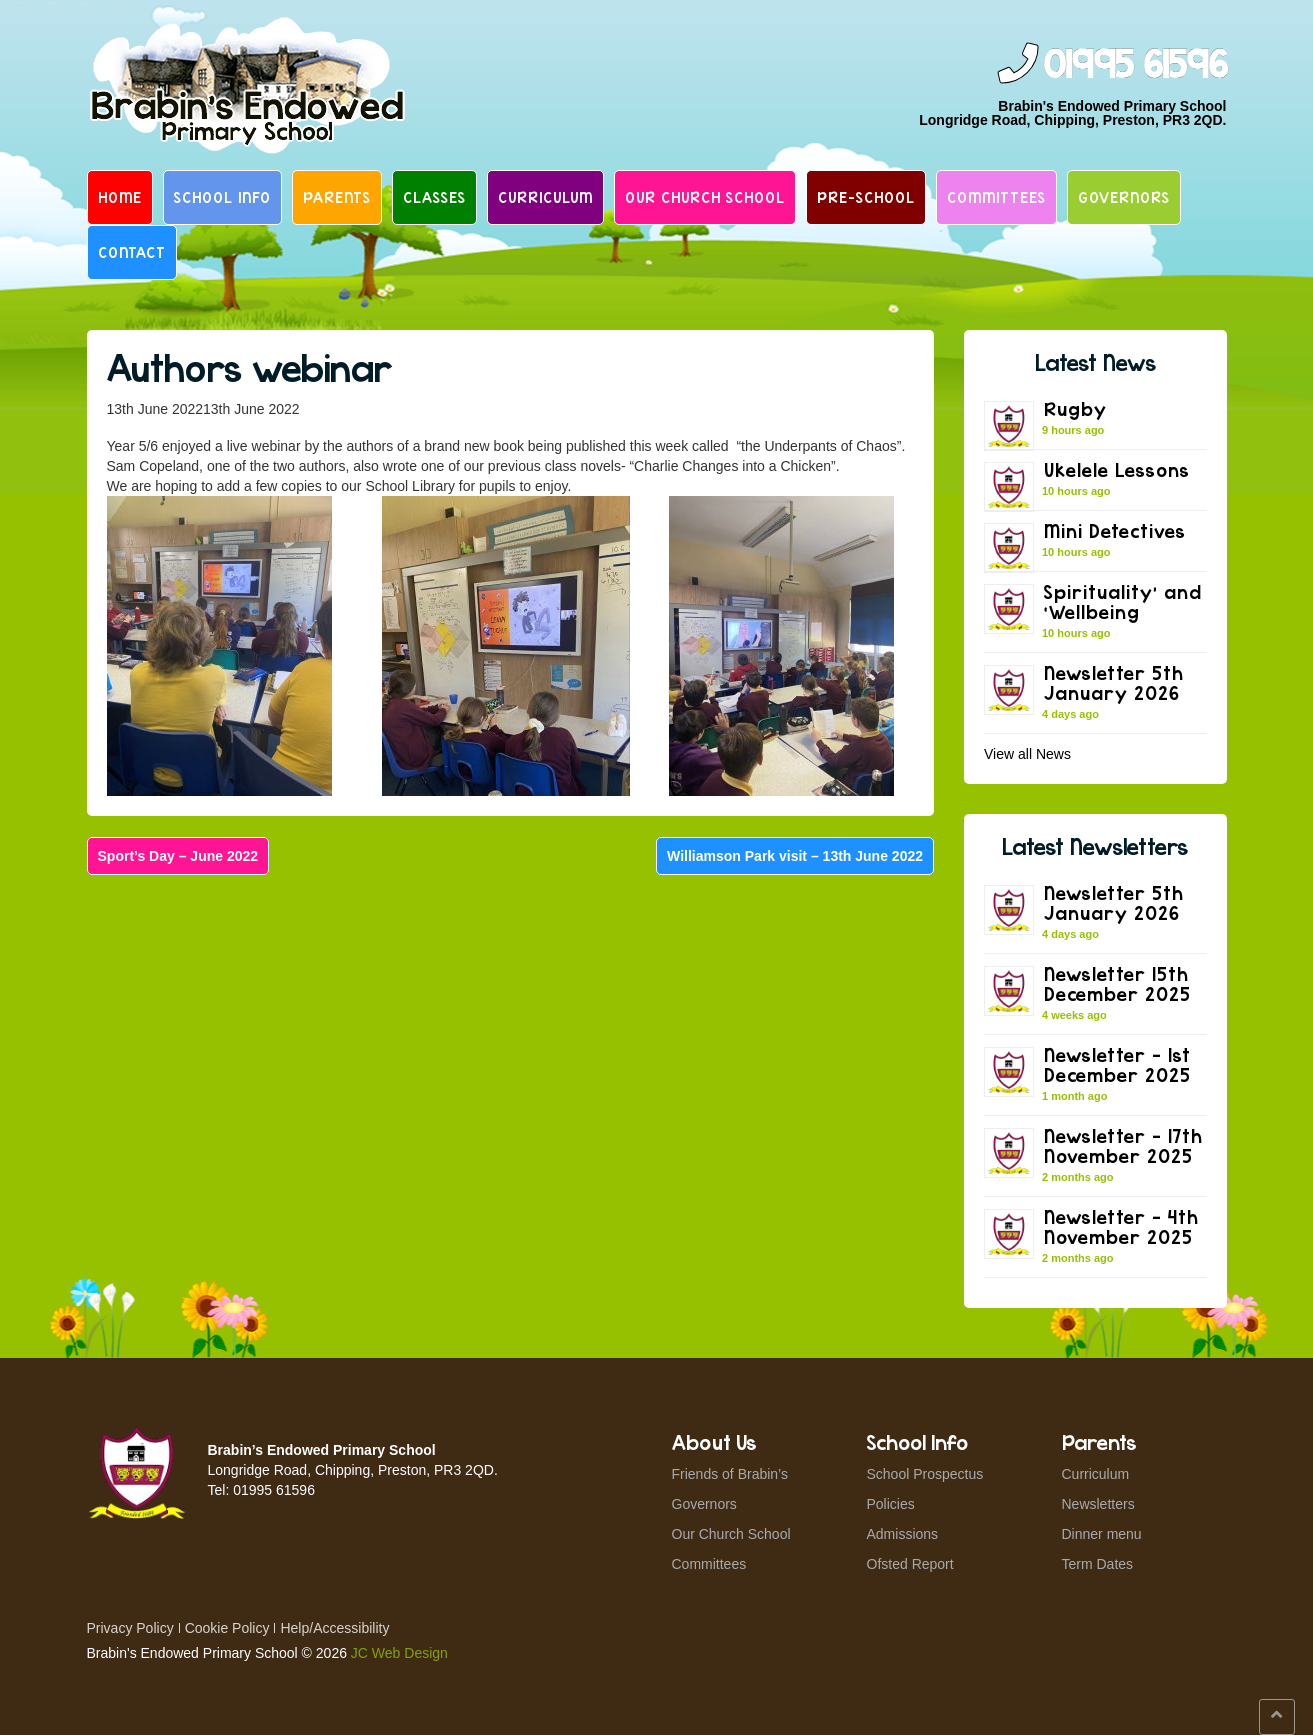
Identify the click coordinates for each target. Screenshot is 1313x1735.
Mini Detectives (1115, 530)
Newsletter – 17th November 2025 (1123, 1145)
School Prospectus (925, 1474)
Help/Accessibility (334, 1628)
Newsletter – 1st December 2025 (1117, 1064)
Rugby (1075, 408)
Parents (337, 197)
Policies (891, 1504)
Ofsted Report (910, 1564)
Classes (434, 197)
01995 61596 (1135, 65)
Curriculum (545, 197)
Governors (1124, 197)
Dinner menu (1102, 1534)
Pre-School (866, 197)
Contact (132, 252)
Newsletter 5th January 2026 (1114, 682)
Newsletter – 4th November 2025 (1121, 1226)
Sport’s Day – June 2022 (178, 856)
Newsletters (1098, 1504)
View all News (1027, 754)
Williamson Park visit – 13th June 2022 (795, 856)
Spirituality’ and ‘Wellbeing (1123, 601)
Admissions (903, 1534)
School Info (222, 197)
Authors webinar (249, 367)
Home (120, 197)
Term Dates (1098, 1564)
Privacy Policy (130, 1628)
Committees (996, 197)
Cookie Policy (227, 1628)
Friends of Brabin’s (730, 1474)
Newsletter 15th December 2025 (1117, 983)
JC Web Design (399, 1653)
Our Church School (705, 197)
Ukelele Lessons (1117, 469)
